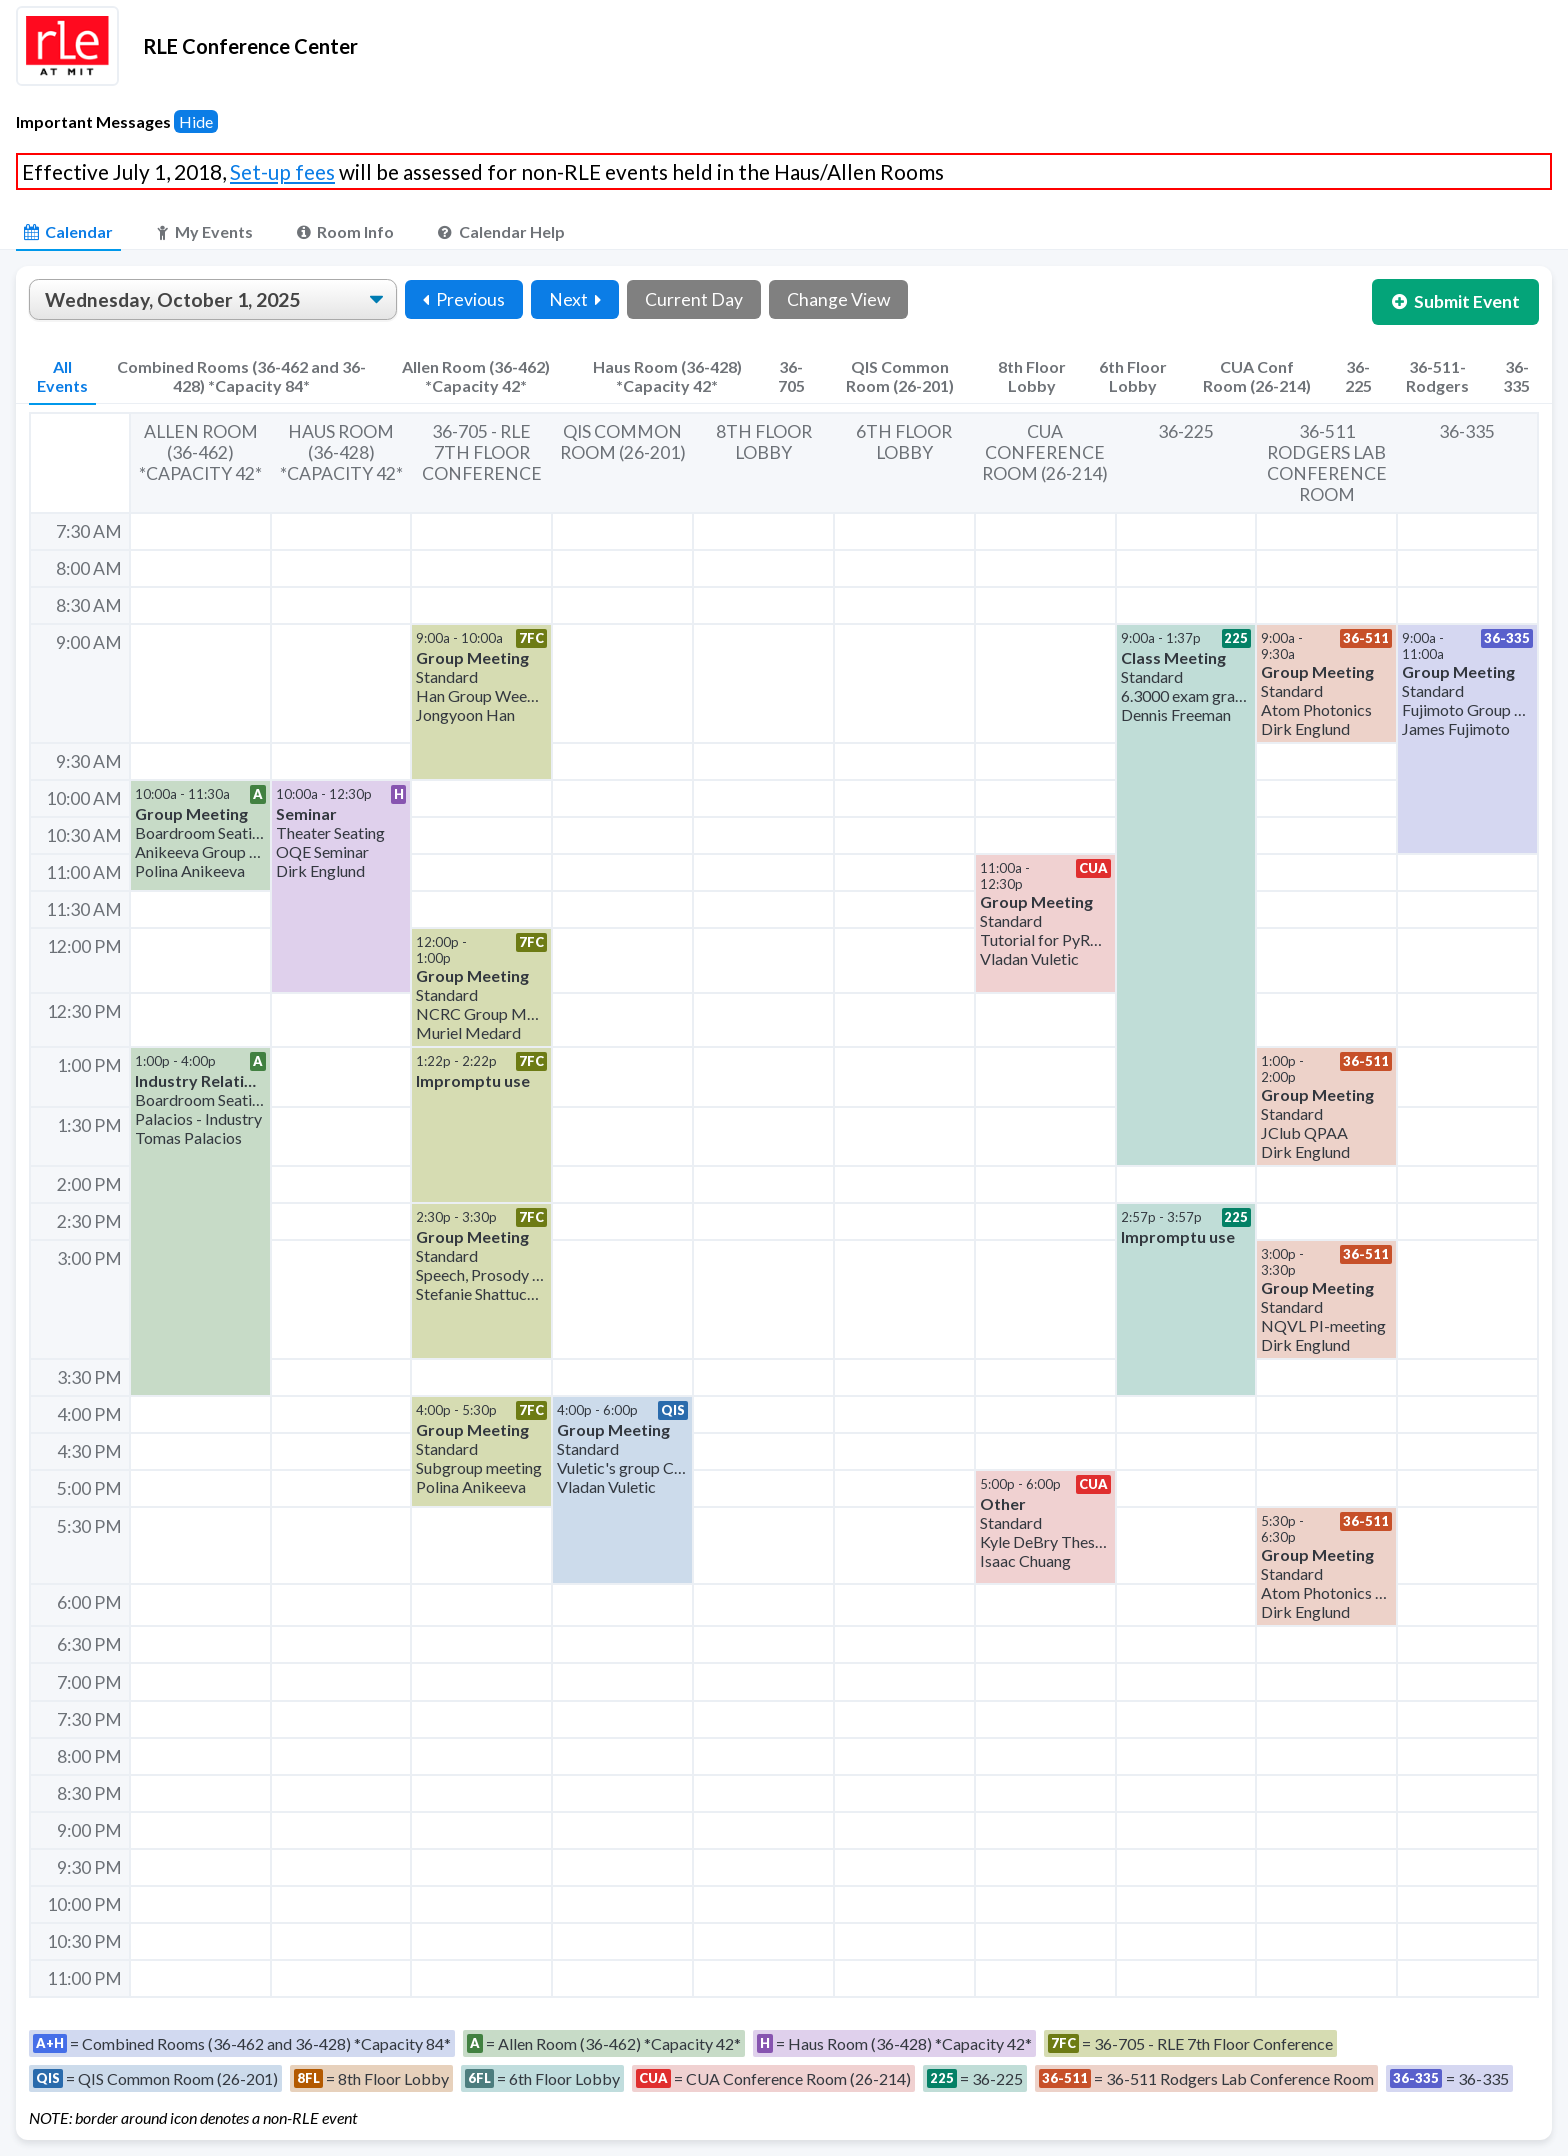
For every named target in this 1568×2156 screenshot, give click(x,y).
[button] (481, 702)
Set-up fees (282, 171)
